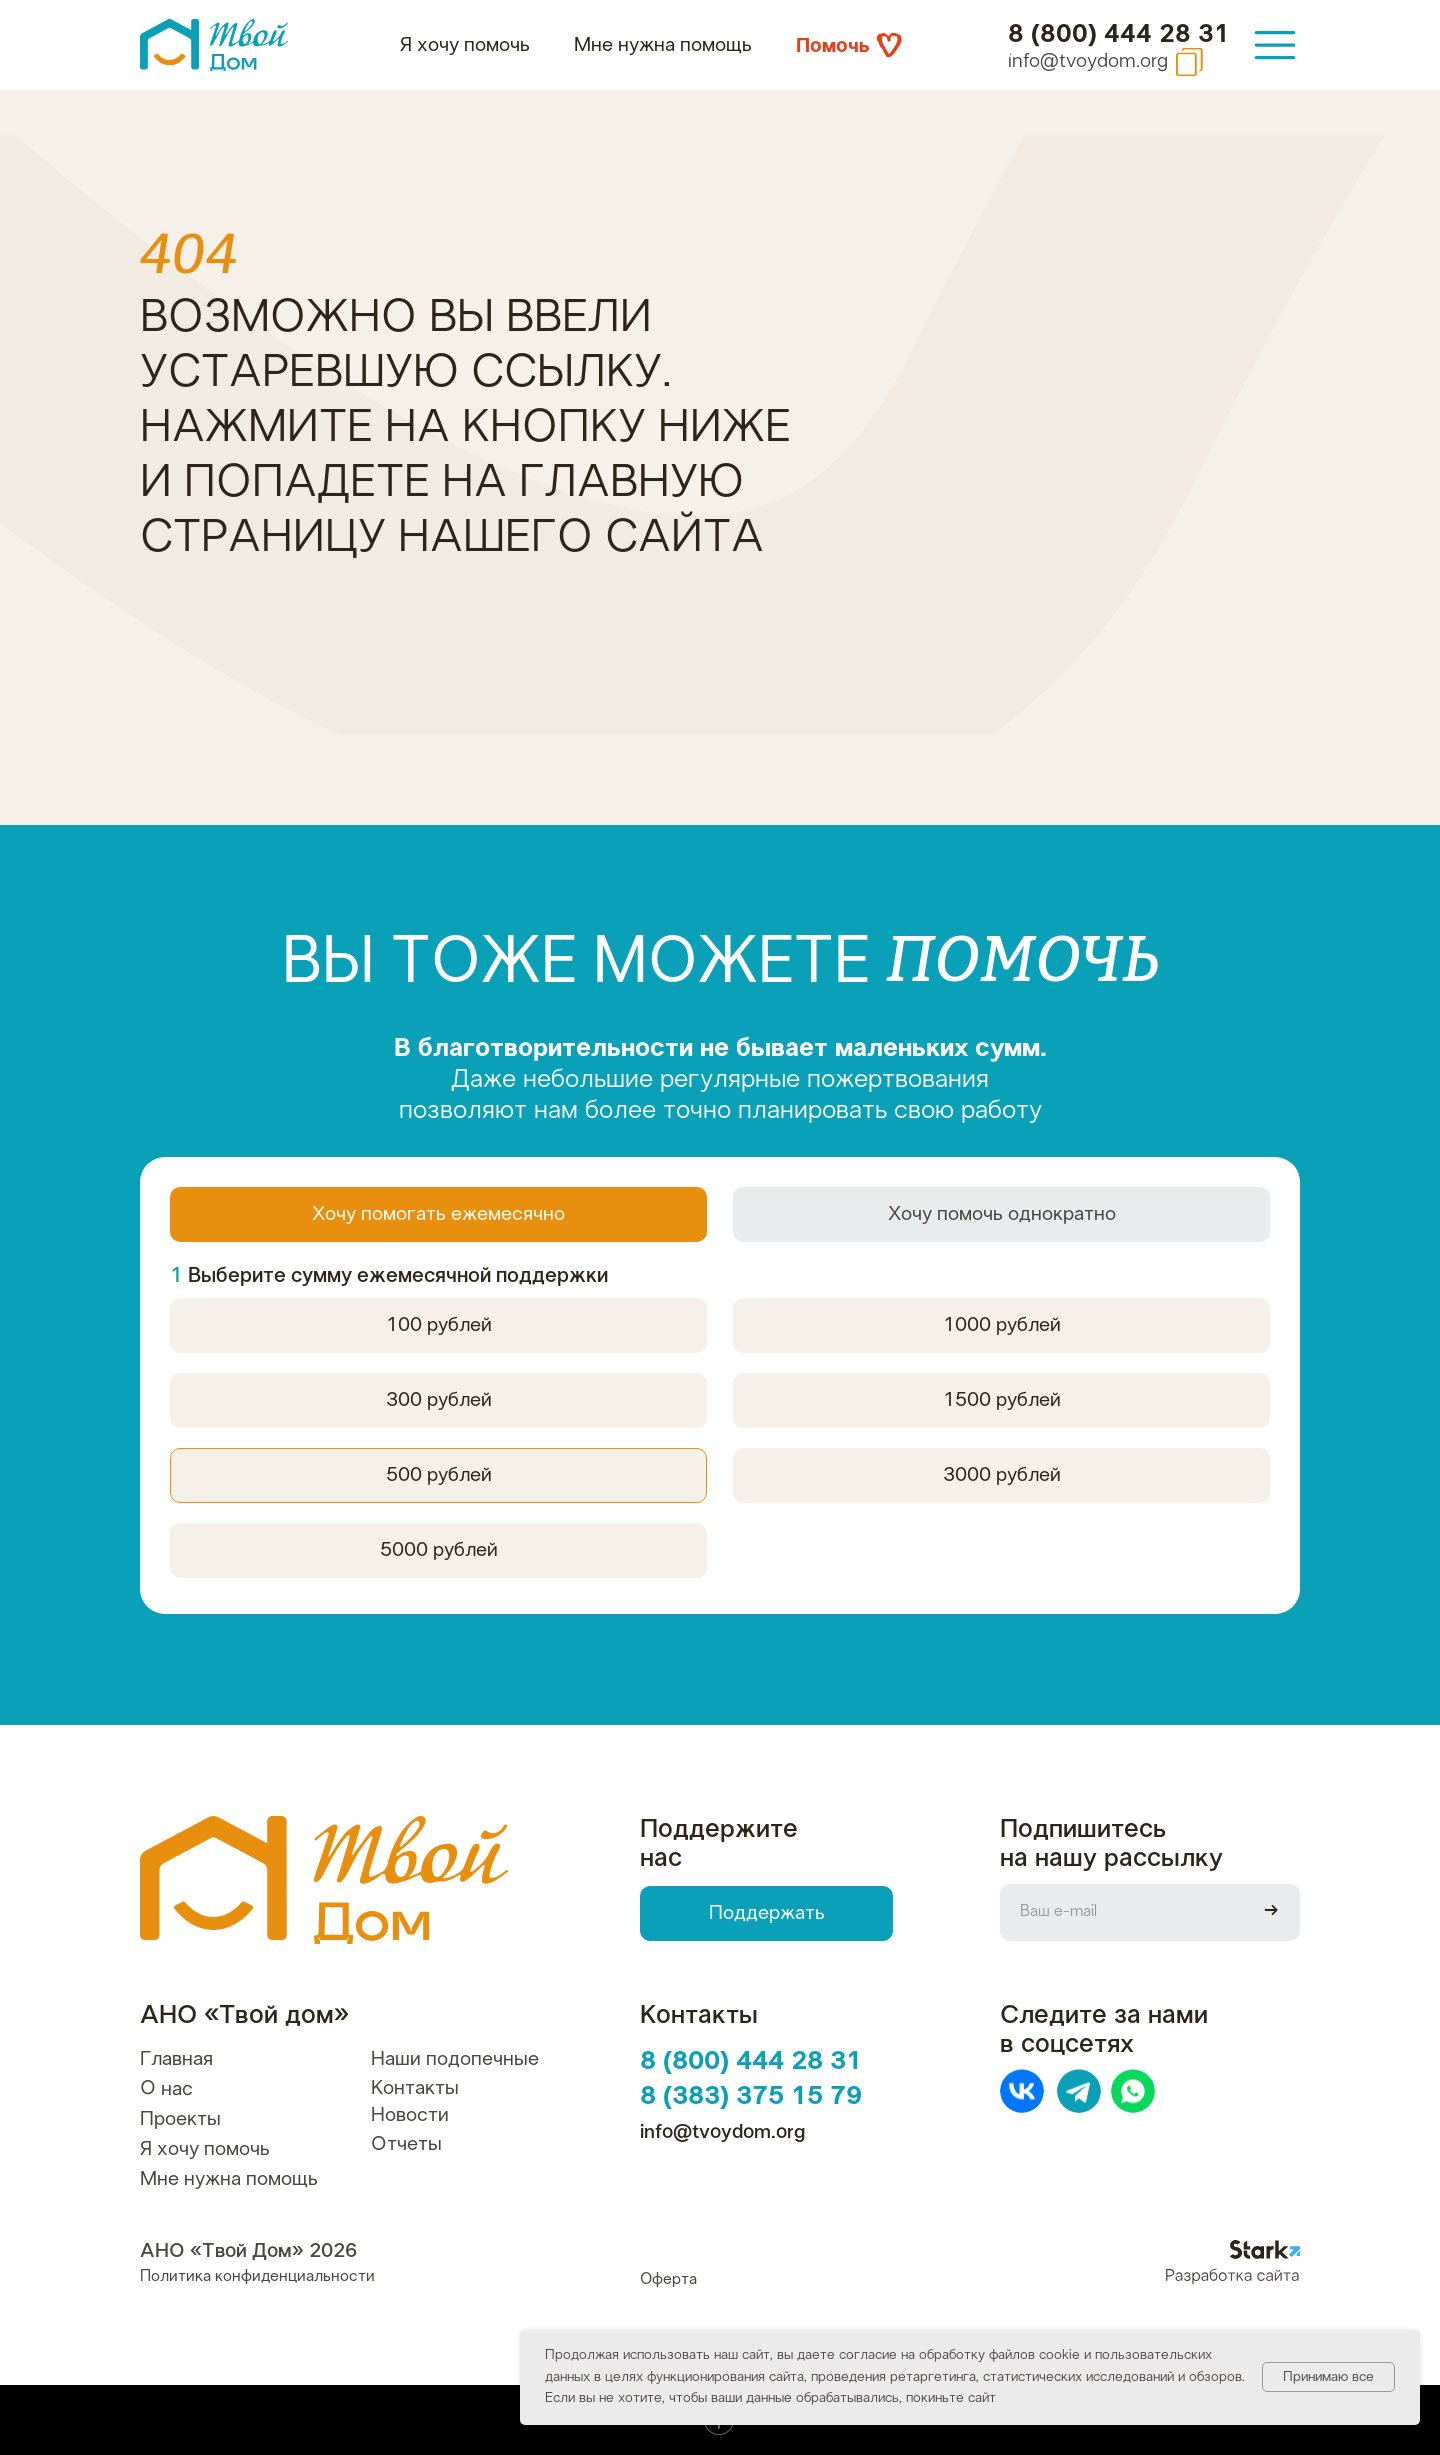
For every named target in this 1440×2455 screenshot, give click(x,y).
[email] (1121, 1912)
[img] (1275, 45)
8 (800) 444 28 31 (1119, 34)
